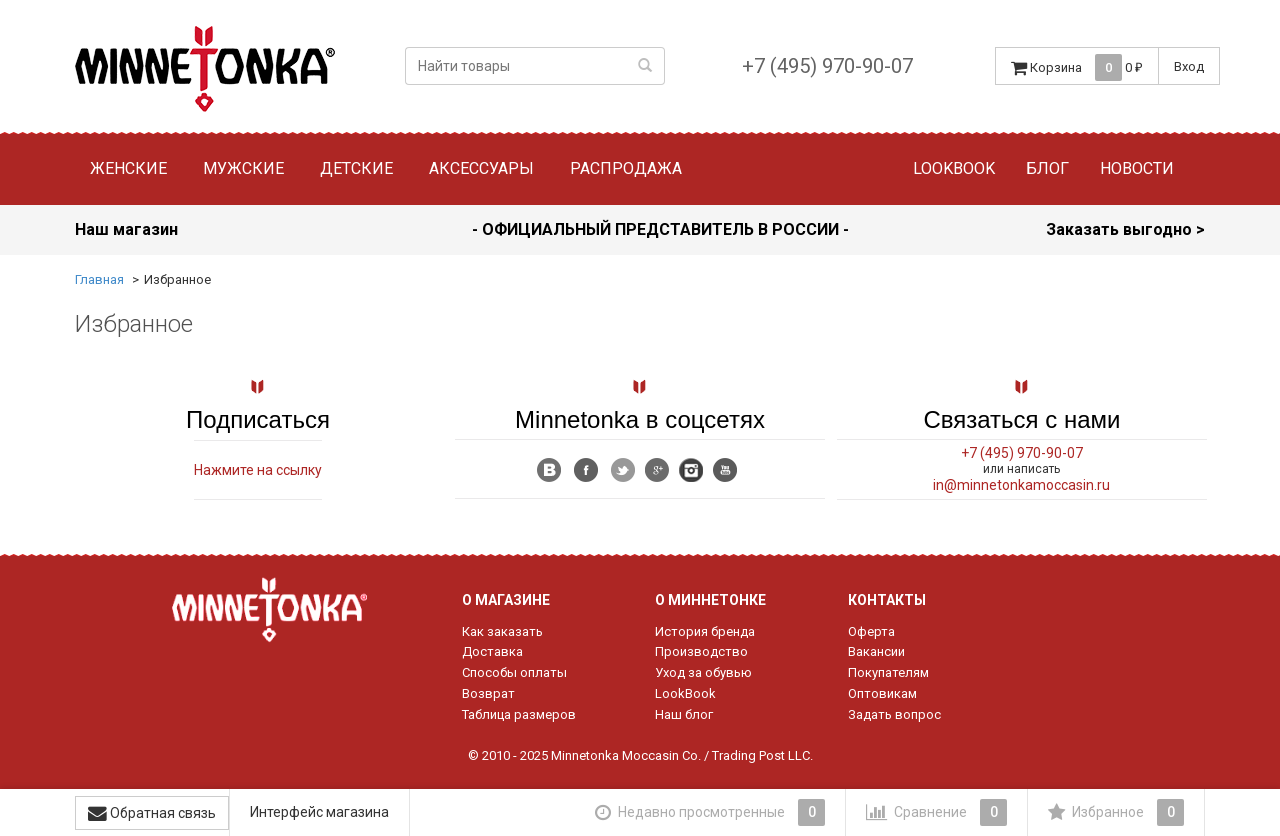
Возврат (488, 693)
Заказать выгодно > (1125, 229)
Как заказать (502, 631)
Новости (1137, 168)
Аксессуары (481, 168)
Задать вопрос (894, 714)
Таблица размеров (519, 714)
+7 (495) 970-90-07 (827, 66)
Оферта (871, 631)
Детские (356, 168)
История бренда (705, 631)
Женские (128, 168)
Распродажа (626, 168)
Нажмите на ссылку (258, 470)
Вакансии (876, 651)
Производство (701, 651)
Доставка (492, 651)
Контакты (887, 600)
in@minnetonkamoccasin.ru (1021, 485)
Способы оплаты (514, 672)
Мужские (243, 168)
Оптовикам (882, 693)
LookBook (685, 693)
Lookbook (954, 168)
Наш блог (684, 714)
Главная (99, 279)
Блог (1047, 168)
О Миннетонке (710, 600)
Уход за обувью (703, 672)
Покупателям (888, 672)
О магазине (506, 600)
